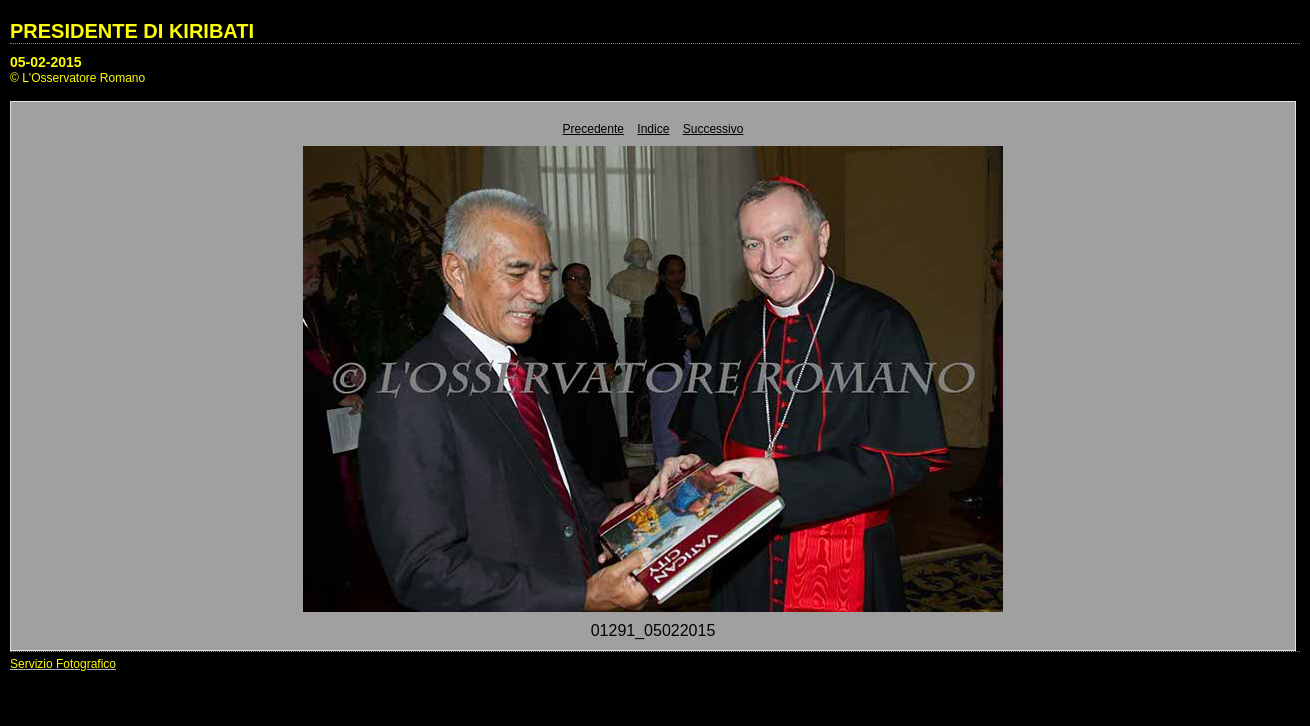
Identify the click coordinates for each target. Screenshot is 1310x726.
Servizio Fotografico (63, 664)
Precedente (593, 129)
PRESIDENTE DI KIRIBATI (132, 31)
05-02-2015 (46, 62)
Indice (653, 129)
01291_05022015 (653, 630)
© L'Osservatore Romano (77, 78)
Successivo (713, 129)
